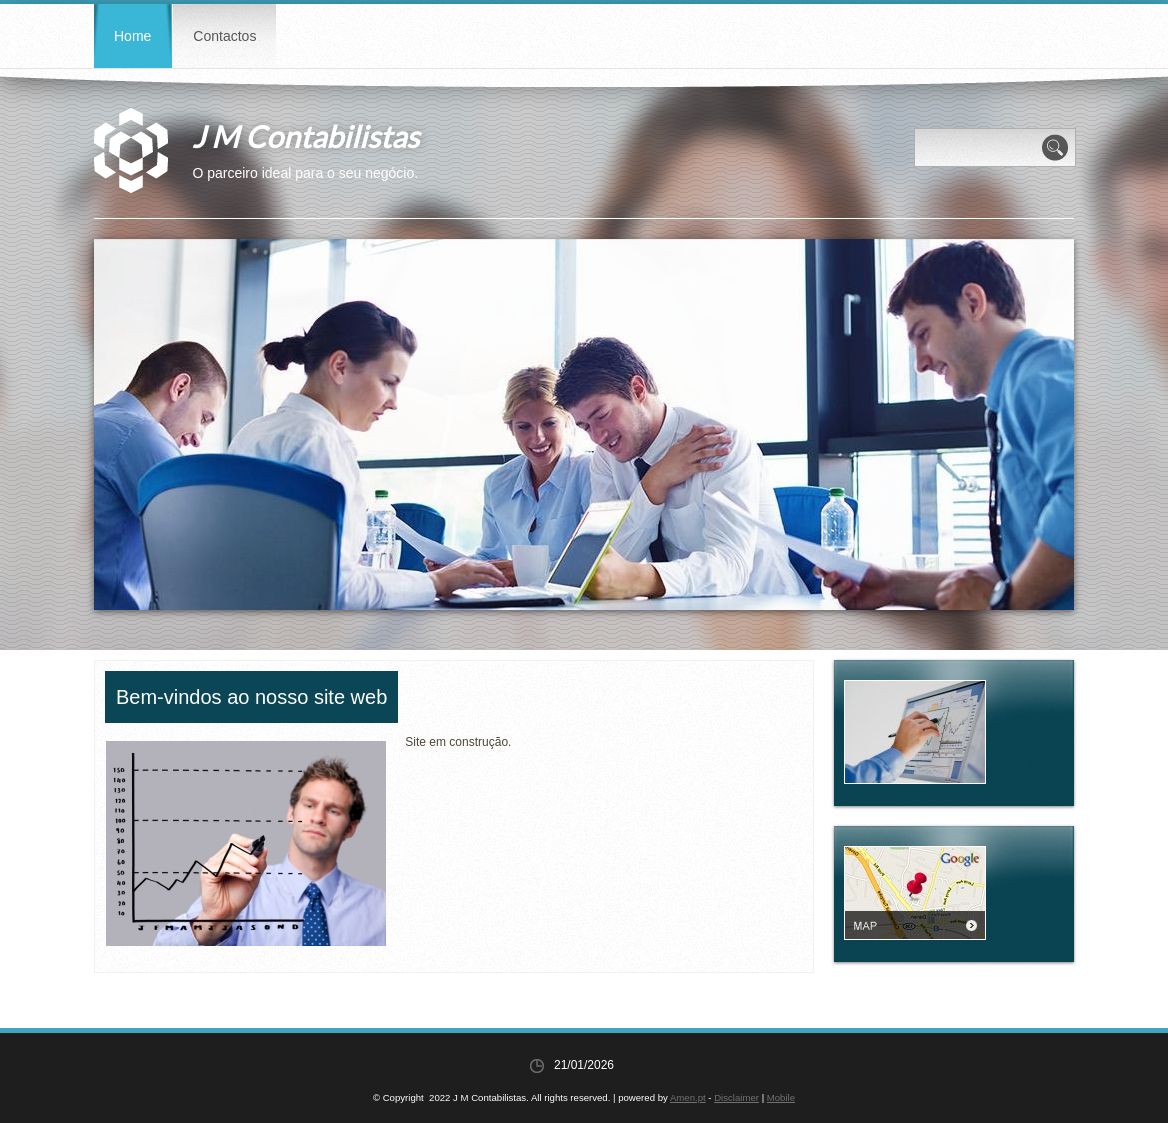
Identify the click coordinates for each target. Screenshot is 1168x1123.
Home (132, 36)
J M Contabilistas (305, 136)
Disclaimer (736, 1097)
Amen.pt (688, 1097)
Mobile (781, 1097)
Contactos (224, 36)
